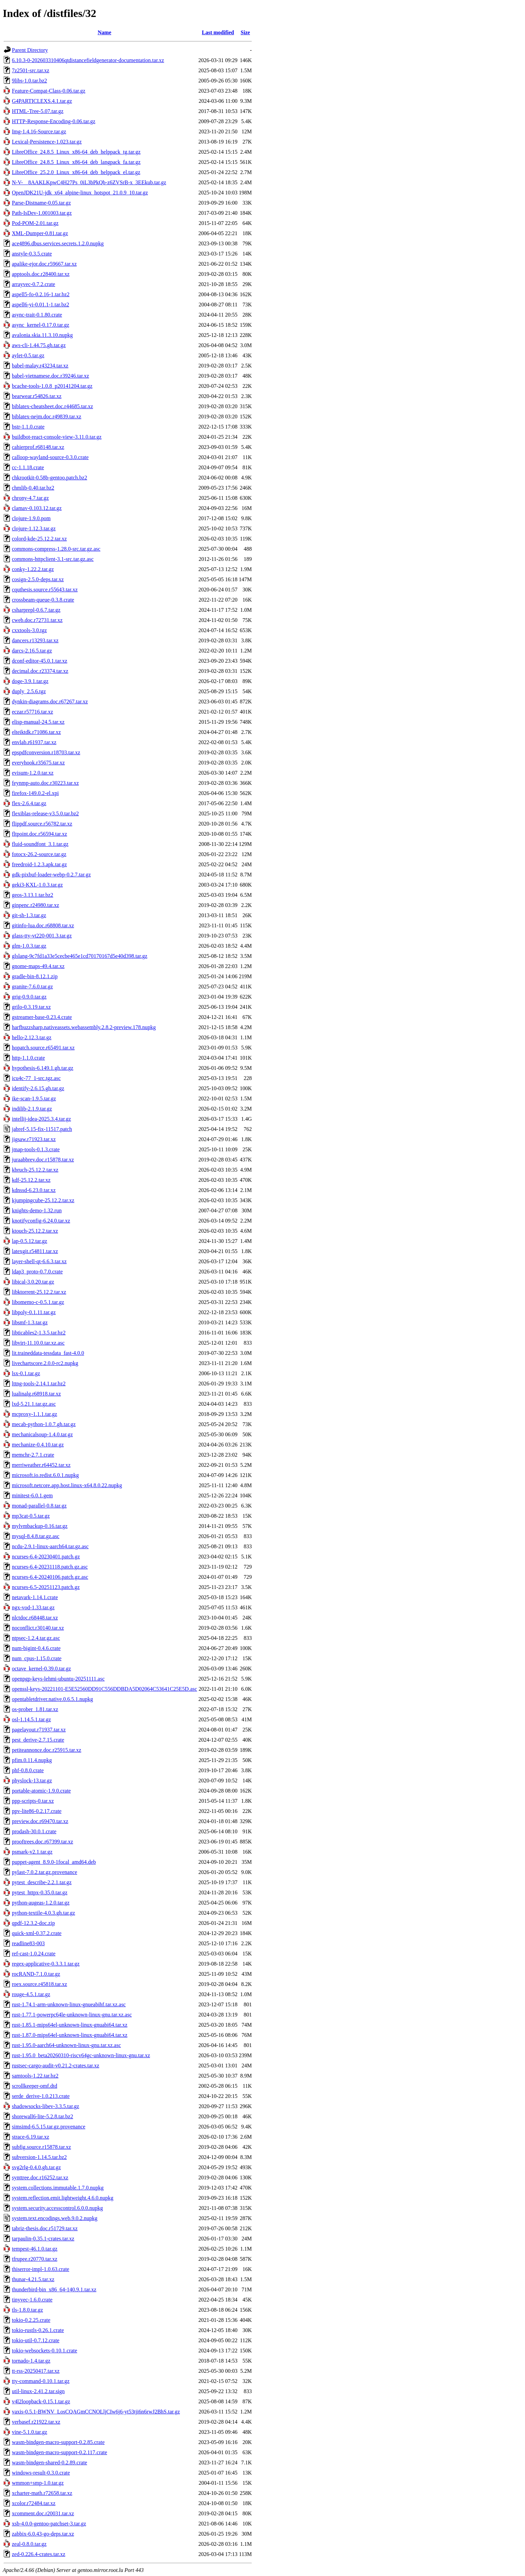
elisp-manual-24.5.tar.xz (38, 722)
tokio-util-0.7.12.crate (35, 2340)
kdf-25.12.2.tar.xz (31, 1180)
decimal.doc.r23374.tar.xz (40, 671)
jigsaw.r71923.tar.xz (34, 1139)
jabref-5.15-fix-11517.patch (42, 1129)
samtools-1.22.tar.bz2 (35, 2076)
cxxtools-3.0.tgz (29, 630)
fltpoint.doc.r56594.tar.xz (39, 834)
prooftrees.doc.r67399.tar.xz (42, 1841)
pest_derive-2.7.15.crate (38, 1740)
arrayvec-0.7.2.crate (33, 284)
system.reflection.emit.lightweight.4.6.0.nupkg (62, 2198)
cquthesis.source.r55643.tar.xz (45, 589)
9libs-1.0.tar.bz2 (29, 80)
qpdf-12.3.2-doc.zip (33, 1923)
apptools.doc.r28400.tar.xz (41, 274)
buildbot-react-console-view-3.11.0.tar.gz (56, 437)
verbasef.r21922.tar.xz (36, 2422)
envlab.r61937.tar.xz (34, 742)
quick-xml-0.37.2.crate (36, 1933)
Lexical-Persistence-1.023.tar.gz (47, 142)
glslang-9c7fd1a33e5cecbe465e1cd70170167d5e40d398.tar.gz (79, 956)
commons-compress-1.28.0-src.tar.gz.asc (56, 549)
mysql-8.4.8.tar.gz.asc (35, 1536)
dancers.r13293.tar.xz (35, 640)
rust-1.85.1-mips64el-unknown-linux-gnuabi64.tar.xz (69, 2025)
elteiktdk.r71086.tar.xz (36, 732)
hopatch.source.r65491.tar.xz (43, 1047)
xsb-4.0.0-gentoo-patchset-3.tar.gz (49, 2523)
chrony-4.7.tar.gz (30, 498)
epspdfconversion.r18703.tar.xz (46, 752)
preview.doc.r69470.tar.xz (40, 1821)
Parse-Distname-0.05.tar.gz (41, 203)
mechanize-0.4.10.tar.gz (38, 1444)
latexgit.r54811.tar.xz (35, 1251)
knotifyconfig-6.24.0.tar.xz (41, 1221)
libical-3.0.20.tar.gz (33, 1282)
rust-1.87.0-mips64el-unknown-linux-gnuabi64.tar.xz (69, 2035)
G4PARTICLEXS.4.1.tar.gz (42, 101)
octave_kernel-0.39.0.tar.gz (41, 1668)
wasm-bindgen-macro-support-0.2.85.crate (58, 2442)
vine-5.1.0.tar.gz (29, 2432)
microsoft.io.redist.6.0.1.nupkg (45, 1475)
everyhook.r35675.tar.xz (38, 762)
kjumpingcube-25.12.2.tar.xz (43, 1200)
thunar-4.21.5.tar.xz (33, 2279)
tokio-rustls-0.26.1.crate (38, 2330)
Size (245, 32)
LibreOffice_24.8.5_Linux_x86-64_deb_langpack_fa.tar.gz (76, 162)
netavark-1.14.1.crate (35, 1597)
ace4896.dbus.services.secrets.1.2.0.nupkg (58, 243)
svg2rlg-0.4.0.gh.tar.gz (36, 2167)
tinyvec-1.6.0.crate (32, 2300)
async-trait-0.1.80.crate (37, 315)
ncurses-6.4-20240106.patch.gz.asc (50, 1577)
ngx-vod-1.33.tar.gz (33, 1607)
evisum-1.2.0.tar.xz (33, 773)
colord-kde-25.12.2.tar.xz (39, 539)
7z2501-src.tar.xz (30, 70)
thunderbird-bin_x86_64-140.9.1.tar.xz (54, 2289)
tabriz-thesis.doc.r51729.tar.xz (45, 2228)
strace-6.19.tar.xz (30, 2137)
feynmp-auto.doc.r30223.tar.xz (45, 783)
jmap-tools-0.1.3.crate (36, 1149)
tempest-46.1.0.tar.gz (34, 2249)
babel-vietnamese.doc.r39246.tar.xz (50, 376)
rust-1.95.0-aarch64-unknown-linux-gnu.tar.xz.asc (66, 2045)
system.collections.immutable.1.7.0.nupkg (58, 2188)
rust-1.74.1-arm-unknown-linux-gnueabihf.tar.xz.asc (69, 2004)
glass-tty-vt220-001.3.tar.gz (42, 936)
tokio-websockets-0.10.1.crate (44, 2350)
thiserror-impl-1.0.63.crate (40, 2269)
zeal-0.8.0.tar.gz (29, 2544)
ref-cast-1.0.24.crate (33, 1953)
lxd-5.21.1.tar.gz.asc (34, 1404)
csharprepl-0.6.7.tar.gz (36, 610)
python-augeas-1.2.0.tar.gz (41, 1903)
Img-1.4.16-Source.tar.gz (39, 131)
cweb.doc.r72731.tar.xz (37, 620)
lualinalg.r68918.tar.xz (36, 1394)
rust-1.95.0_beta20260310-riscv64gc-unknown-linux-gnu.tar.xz (81, 2055)
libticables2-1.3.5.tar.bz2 (38, 1333)
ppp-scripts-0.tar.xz (33, 1801)
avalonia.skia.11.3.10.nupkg (42, 335)
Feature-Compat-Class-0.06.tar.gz (48, 91)
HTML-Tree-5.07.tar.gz (37, 111)
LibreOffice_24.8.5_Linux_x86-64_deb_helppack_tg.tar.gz (76, 152)
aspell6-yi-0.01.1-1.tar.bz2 (40, 304)
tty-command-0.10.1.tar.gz (41, 2381)
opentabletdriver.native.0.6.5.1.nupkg (52, 1699)
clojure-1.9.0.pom (31, 518)
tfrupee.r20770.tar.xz (34, 2259)
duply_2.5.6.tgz (29, 691)
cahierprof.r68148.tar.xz (38, 447)
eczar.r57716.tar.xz (32, 712)
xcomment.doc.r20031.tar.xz (43, 2513)
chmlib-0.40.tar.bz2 (33, 488)
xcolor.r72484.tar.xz (33, 2503)
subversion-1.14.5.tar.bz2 (39, 2157)
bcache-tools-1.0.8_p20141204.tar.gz (52, 386)
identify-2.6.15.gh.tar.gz (38, 1088)
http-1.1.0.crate (28, 1058)
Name (104, 32)
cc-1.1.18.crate (28, 467)
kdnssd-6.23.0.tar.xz (34, 1190)
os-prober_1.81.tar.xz (35, 1709)
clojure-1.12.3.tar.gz (34, 528)
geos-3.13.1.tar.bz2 (32, 895)
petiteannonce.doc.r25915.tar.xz (46, 1750)
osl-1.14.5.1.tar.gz (31, 1719)
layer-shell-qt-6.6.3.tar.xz (39, 1261)
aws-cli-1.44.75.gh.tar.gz (39, 345)
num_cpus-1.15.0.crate (36, 1658)
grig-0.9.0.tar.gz (29, 997)
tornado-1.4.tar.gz (31, 2361)
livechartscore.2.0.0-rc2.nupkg (45, 1363)
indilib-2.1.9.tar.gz (32, 1109)
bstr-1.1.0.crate (28, 427)
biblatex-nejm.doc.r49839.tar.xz (46, 416)
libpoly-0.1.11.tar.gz (34, 1312)
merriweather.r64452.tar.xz (41, 1465)
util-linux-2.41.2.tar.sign (38, 2391)
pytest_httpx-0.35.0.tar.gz (40, 1892)
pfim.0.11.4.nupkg (32, 1760)
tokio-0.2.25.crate (31, 2320)
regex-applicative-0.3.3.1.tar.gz (45, 1964)
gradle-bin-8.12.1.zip (35, 976)
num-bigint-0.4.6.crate (36, 1648)
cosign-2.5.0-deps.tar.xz (38, 579)
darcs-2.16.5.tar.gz (32, 651)
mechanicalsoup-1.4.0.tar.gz (42, 1434)
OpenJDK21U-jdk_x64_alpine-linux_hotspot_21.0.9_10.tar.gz (80, 192)
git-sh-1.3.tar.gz (29, 915)
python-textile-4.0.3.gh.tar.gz (43, 1913)
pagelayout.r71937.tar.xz (39, 1729)
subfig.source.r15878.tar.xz (41, 2147)
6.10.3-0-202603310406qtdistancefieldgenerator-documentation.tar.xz (88, 60)
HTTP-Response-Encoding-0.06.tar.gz (53, 121)
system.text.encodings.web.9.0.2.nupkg (54, 2218)
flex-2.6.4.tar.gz (29, 803)
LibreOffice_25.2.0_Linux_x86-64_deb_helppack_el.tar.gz (76, 172)
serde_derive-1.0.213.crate (41, 2096)
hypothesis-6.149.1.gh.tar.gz (42, 1068)
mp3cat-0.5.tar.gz (31, 1516)
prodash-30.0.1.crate (34, 1831)
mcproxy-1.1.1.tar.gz (34, 1414)
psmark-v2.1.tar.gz (32, 1852)
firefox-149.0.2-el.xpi (35, 793)
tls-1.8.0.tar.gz (27, 2310)
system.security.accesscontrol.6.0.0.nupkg (57, 2208)
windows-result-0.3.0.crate (41, 2473)
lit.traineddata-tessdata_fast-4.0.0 (48, 1353)
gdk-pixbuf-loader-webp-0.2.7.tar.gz (51, 874)
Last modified (218, 32)
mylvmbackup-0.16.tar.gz (40, 1526)
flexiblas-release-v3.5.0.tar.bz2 (45, 813)
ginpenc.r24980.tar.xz (35, 905)
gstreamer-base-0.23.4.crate (42, 1017)
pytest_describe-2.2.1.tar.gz (42, 1882)
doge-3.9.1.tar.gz (30, 681)
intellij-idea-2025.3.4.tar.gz (41, 1119)
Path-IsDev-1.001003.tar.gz (42, 213)
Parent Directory (30, 50)
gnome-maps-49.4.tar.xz (38, 966)
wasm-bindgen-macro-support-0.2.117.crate (59, 2452)
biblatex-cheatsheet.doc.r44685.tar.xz (52, 406)
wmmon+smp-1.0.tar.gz (38, 2483)
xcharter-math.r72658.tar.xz (42, 2493)
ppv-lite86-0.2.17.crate (36, 1811)
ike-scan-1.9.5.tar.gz (34, 1098)
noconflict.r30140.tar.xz (38, 1628)
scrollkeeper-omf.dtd (34, 2086)
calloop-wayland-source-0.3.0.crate (50, 457)
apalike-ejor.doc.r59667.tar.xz (44, 264)
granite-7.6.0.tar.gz (32, 986)
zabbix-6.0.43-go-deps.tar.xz (43, 2534)
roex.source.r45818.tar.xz (39, 1984)
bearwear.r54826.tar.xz (36, 396)
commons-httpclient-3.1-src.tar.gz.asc (53, 559)
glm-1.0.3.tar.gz (29, 946)
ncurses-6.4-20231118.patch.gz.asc (50, 1567)
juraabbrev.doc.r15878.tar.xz (43, 1159)
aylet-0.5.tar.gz (28, 355)
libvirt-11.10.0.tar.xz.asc (38, 1343)
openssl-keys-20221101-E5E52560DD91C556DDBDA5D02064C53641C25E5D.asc (104, 1689)
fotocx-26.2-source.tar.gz (39, 854)
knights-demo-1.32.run (37, 1210)
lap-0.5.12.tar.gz (29, 1241)
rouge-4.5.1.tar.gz (31, 1994)
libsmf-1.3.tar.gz (30, 1322)
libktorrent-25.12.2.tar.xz (39, 1292)
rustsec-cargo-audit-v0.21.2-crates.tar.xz (55, 2065)
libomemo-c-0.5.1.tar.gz (38, 1302)
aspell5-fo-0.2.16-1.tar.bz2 (41, 294)
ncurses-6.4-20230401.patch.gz (46, 1556)
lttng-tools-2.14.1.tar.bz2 (38, 1383)
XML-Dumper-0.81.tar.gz (40, 233)
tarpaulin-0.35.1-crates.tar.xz (43, 2238)
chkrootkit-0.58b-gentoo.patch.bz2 (49, 477)
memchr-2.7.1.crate (33, 1455)
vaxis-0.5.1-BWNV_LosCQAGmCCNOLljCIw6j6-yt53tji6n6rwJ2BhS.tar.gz (96, 2411)
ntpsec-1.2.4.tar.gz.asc (36, 1638)
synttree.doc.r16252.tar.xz (40, 2177)
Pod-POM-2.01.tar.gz (35, 223)
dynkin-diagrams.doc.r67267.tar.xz (50, 701)
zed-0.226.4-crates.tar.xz (38, 2554)
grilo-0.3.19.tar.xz (31, 1007)
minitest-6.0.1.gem (32, 1495)
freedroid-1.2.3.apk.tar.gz (39, 864)
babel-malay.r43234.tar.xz (40, 365)
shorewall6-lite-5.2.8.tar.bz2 (42, 2116)
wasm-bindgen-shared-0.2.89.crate (49, 2462)
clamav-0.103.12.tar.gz (37, 508)
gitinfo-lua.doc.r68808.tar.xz (43, 925)
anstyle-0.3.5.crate (32, 254)
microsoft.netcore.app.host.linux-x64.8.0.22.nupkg (67, 1485)
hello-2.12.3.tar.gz (31, 1037)
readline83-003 (28, 1943)
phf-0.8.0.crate (28, 1770)
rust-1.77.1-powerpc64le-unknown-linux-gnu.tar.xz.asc (72, 2015)
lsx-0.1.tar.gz (26, 1373)
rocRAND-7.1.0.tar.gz (36, 1974)
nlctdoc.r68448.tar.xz (35, 1618)
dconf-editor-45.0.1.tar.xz (39, 661)
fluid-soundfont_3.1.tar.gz (40, 844)
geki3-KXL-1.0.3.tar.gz (37, 885)
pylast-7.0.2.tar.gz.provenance (44, 1872)
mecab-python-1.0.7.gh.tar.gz (44, 1424)
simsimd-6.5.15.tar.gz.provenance (48, 2126)
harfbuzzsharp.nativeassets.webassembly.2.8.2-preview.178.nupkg (84, 1027)
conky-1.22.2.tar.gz (33, 569)
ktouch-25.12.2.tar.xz (35, 1231)
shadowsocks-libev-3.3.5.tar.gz (45, 2106)
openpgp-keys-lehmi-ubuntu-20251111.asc (58, 1679)
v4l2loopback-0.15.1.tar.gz (41, 2401)
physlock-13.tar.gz (32, 1780)
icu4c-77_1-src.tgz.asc (36, 1078)
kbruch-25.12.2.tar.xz (35, 1170)
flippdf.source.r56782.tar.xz (42, 824)
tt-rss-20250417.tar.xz (35, 2371)
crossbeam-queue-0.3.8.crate (43, 600)
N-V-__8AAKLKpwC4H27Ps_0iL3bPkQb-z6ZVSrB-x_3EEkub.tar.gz (89, 182)
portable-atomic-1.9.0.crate (41, 1791)
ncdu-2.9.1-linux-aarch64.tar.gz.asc (50, 1546)
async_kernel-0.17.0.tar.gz (40, 325)
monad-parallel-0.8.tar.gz (39, 1506)
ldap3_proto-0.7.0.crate (37, 1271)
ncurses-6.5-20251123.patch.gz (46, 1587)
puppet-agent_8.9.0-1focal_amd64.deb (54, 1862)
